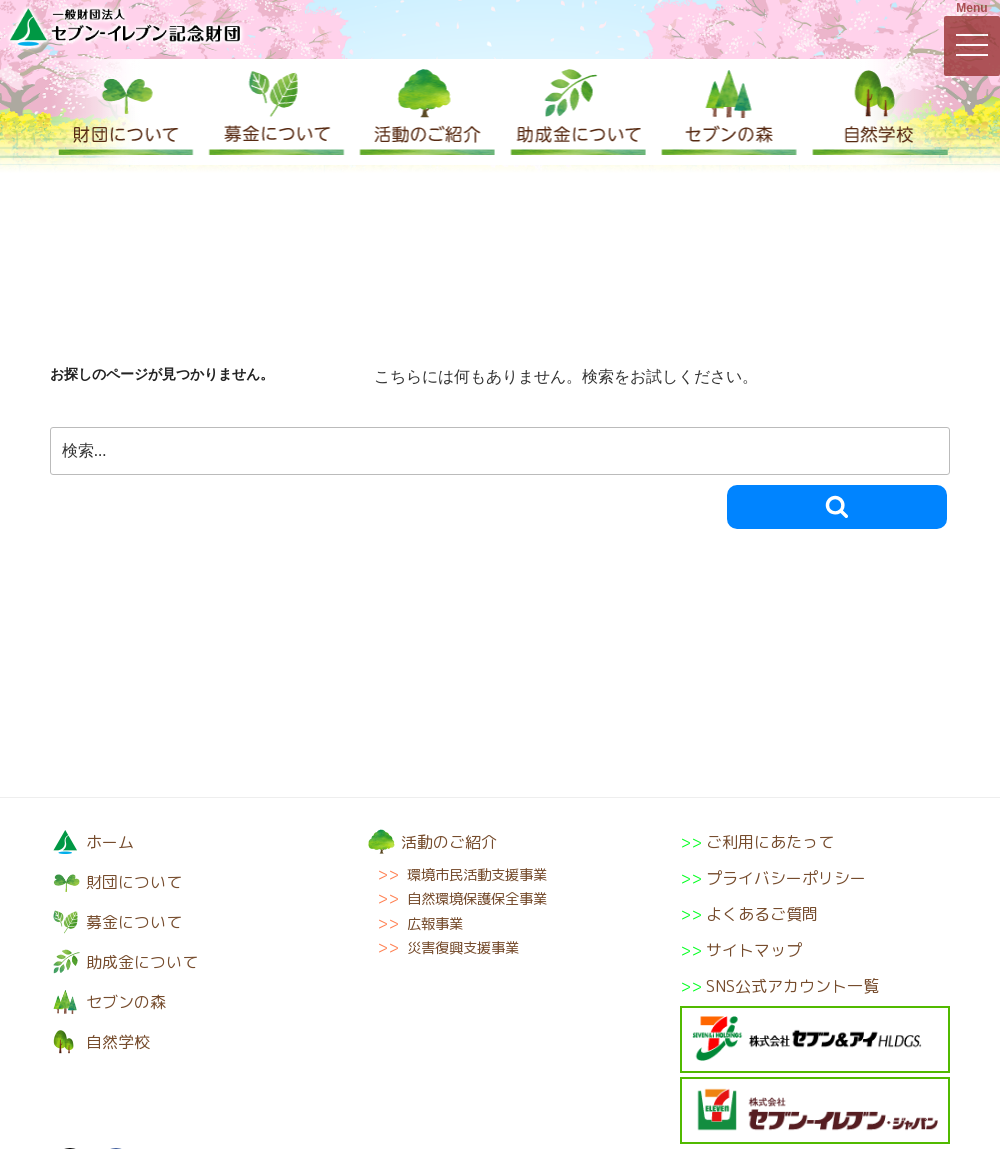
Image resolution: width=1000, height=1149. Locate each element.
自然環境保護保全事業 (477, 899)
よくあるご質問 (762, 914)
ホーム (110, 842)
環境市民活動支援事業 (477, 875)
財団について (125, 112)
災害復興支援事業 (463, 948)
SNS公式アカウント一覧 (792, 986)
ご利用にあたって (770, 842)
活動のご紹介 (425, 112)
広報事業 (435, 924)
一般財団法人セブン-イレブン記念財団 (125, 26)
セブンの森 (725, 112)
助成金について (575, 112)
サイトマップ (754, 950)
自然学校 (875, 112)
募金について (275, 112)
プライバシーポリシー (786, 878)
